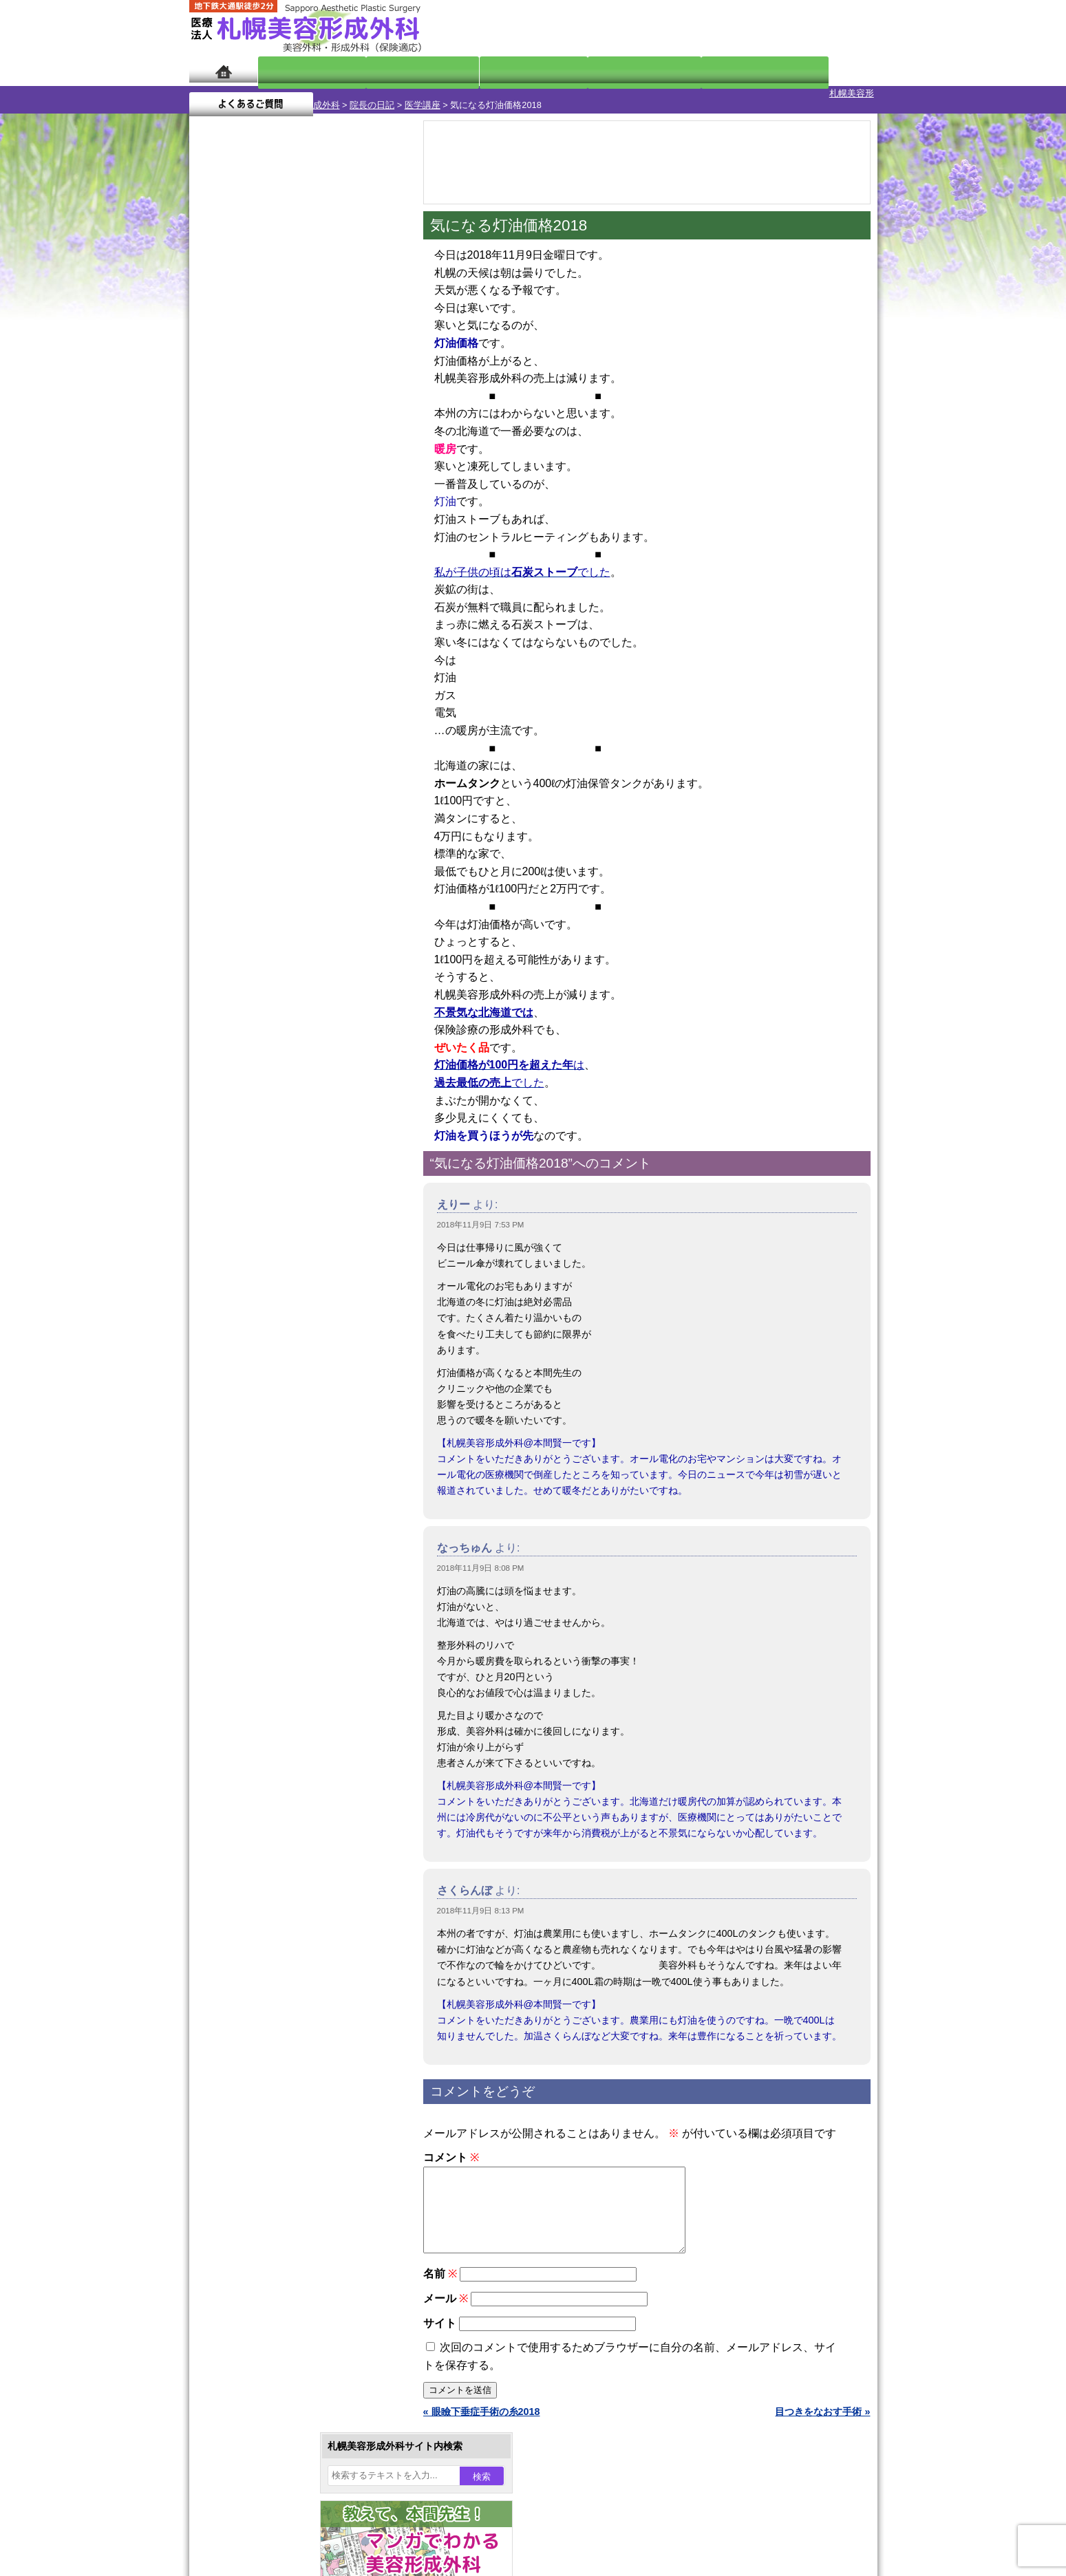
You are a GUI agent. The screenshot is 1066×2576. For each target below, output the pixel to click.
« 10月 (213, 540)
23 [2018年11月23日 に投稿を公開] (344, 493)
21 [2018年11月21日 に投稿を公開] (291, 493)
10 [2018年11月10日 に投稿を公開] (370, 452)
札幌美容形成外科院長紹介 (274, 1831)
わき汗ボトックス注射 (283, 1359)
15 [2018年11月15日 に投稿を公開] (317, 472)
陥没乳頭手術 (264, 1235)
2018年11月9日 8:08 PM (480, 1556)
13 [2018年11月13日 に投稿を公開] (264, 472)
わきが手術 (285, 1334)
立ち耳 (250, 1384)
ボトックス (259, 1607)
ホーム (223, 70)
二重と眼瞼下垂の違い (264, 1310)
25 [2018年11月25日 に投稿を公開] (212, 513)
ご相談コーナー (753, 27)
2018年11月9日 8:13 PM (480, 1899)
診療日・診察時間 (684, 70)
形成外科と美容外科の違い (274, 1732)
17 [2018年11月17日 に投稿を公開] (370, 472)
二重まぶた (259, 1285)
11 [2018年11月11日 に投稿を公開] (212, 472)
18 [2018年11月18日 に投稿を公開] (212, 493)
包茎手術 (254, 1532)
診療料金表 (567, 70)
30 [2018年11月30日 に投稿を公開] (344, 513)
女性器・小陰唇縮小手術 (288, 1260)
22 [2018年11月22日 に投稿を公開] (317, 493)
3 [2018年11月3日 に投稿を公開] (370, 431)
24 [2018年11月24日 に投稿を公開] (370, 493)
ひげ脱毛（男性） (274, 1458)
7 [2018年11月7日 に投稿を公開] (292, 452)
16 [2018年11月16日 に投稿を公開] (344, 472)
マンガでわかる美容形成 (388, 70)
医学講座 (343, 93)
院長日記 (299, 70)
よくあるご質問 (815, 70)
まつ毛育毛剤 (264, 1508)
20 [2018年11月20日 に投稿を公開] (264, 493)
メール (445, 2303)
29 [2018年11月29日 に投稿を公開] (317, 513)
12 (311, 644)
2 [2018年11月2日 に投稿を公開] (344, 431)
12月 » (254, 540)
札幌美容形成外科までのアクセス (288, 1757)
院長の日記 (292, 93)
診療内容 (478, 70)
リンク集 (235, 1856)
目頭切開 (254, 1582)
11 (297, 644)
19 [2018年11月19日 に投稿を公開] (238, 493)
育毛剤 (250, 1483)
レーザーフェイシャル (283, 1433)
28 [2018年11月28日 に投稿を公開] (291, 513)
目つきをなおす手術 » (822, 2416)
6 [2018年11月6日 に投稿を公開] (265, 452)
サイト (439, 2328)
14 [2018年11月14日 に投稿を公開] (291, 472)
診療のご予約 (836, 27)
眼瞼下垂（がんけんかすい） (298, 1210)
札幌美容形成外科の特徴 (269, 1707)
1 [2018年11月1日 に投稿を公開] (318, 431)
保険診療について (254, 1806)
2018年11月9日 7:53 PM (480, 1213)
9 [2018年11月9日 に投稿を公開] (344, 452)
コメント (451, 2145)
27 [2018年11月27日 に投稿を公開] (264, 513)
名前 (440, 2278)
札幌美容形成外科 (225, 93)
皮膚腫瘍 (254, 1557)
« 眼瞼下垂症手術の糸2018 (481, 2416)
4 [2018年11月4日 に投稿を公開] (212, 452)
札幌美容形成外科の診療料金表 (283, 1782)
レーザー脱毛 (264, 1409)
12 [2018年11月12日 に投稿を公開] (238, 472)
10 (283, 644)
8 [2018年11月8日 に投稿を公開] (318, 452)
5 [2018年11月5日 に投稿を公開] (239, 452)
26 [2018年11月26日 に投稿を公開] (238, 513)
